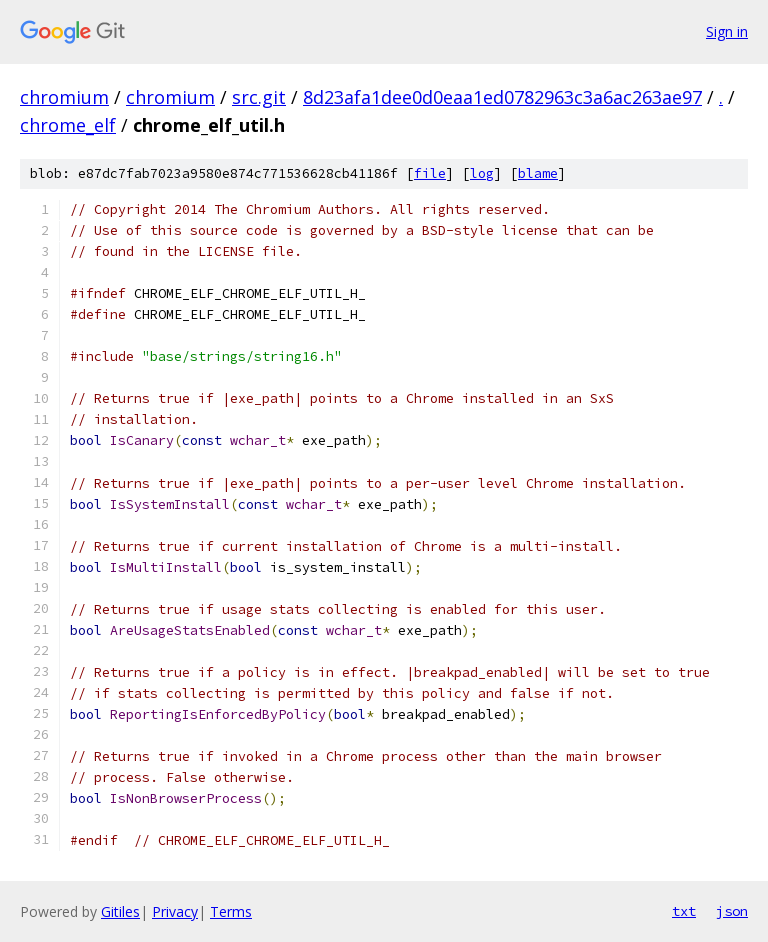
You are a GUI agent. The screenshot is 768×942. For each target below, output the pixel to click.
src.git (259, 97)
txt (684, 911)
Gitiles (120, 911)
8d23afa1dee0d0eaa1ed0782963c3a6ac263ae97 (502, 97)
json (732, 911)
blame (538, 173)
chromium (64, 97)
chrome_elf (68, 125)
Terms (231, 911)
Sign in (727, 31)
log (482, 173)
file (430, 173)
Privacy (175, 911)
